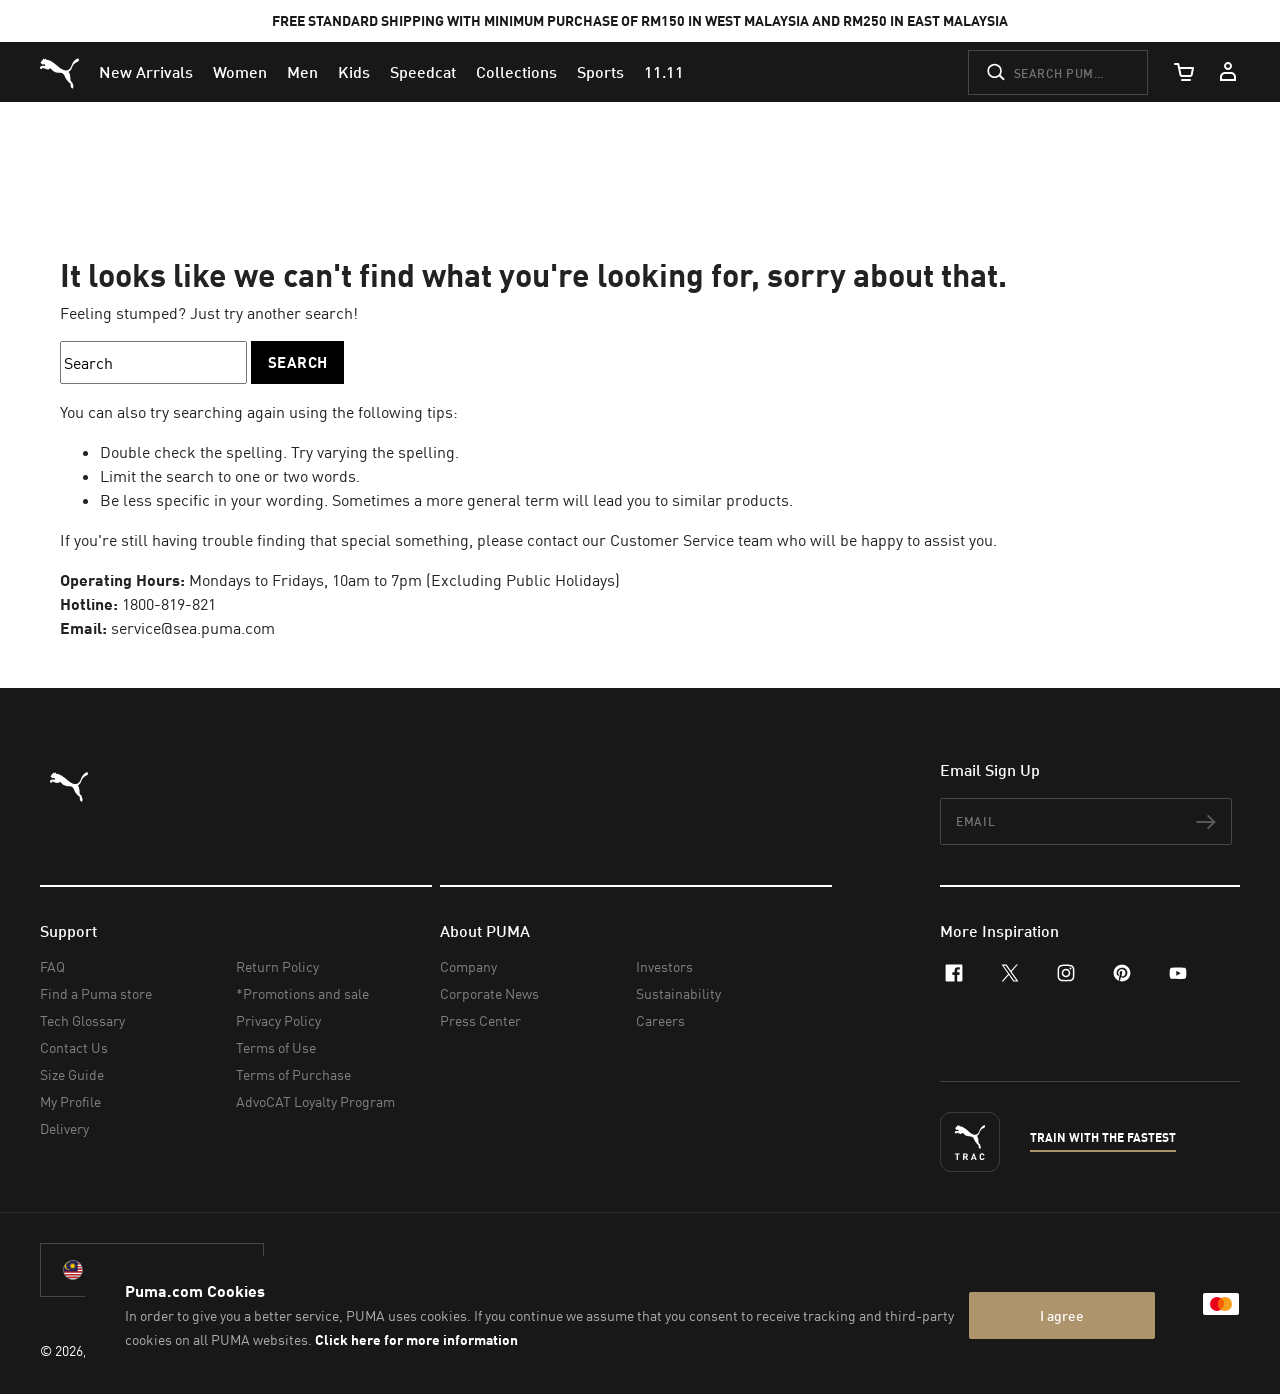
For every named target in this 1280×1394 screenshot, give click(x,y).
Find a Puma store (96, 993)
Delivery (64, 1128)
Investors (664, 966)
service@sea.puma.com (193, 628)
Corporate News (489, 993)
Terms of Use (276, 1047)
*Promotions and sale (302, 993)
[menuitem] (146, 72)
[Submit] (996, 72)
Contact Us (74, 1047)
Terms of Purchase (293, 1074)
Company (468, 966)
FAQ (52, 966)
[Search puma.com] (1058, 72)
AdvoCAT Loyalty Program (315, 1101)
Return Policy (277, 966)
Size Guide (72, 1074)
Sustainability (678, 993)
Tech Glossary (82, 1020)
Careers (660, 1020)
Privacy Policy (278, 1020)
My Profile (70, 1101)
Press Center (480, 1020)
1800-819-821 (169, 604)
